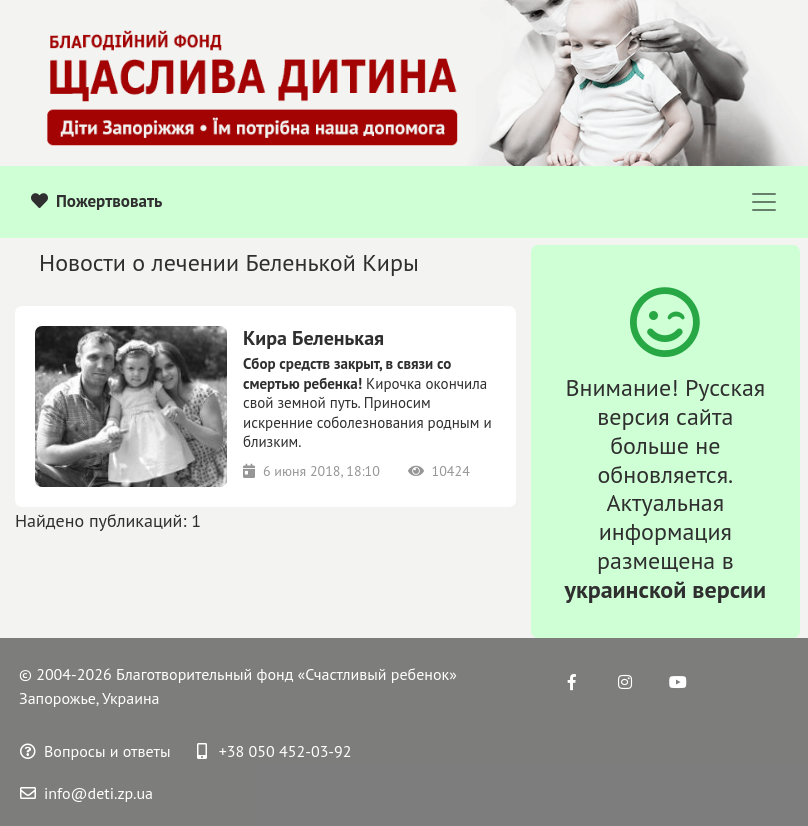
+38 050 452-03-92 (274, 751)
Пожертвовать (96, 201)
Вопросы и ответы (95, 751)
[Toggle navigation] (764, 202)
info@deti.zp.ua (86, 793)
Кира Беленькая (313, 338)
